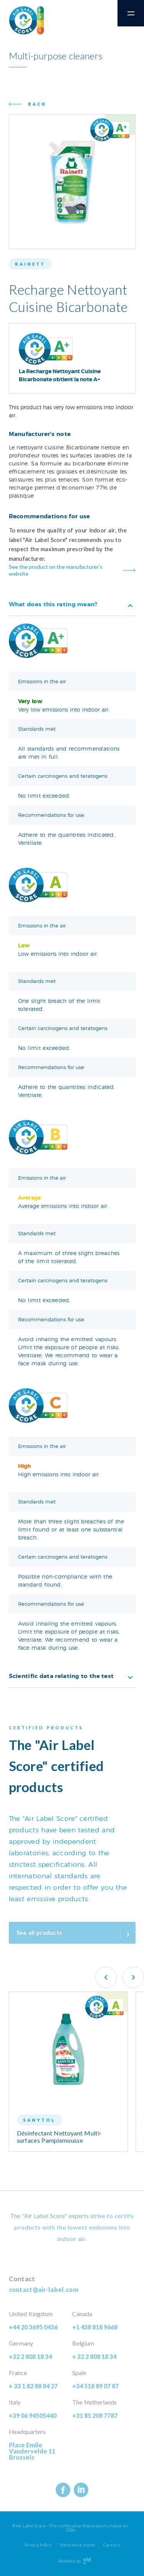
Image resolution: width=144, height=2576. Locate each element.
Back (37, 103)
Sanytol (39, 2119)
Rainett (30, 263)
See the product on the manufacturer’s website (56, 570)
